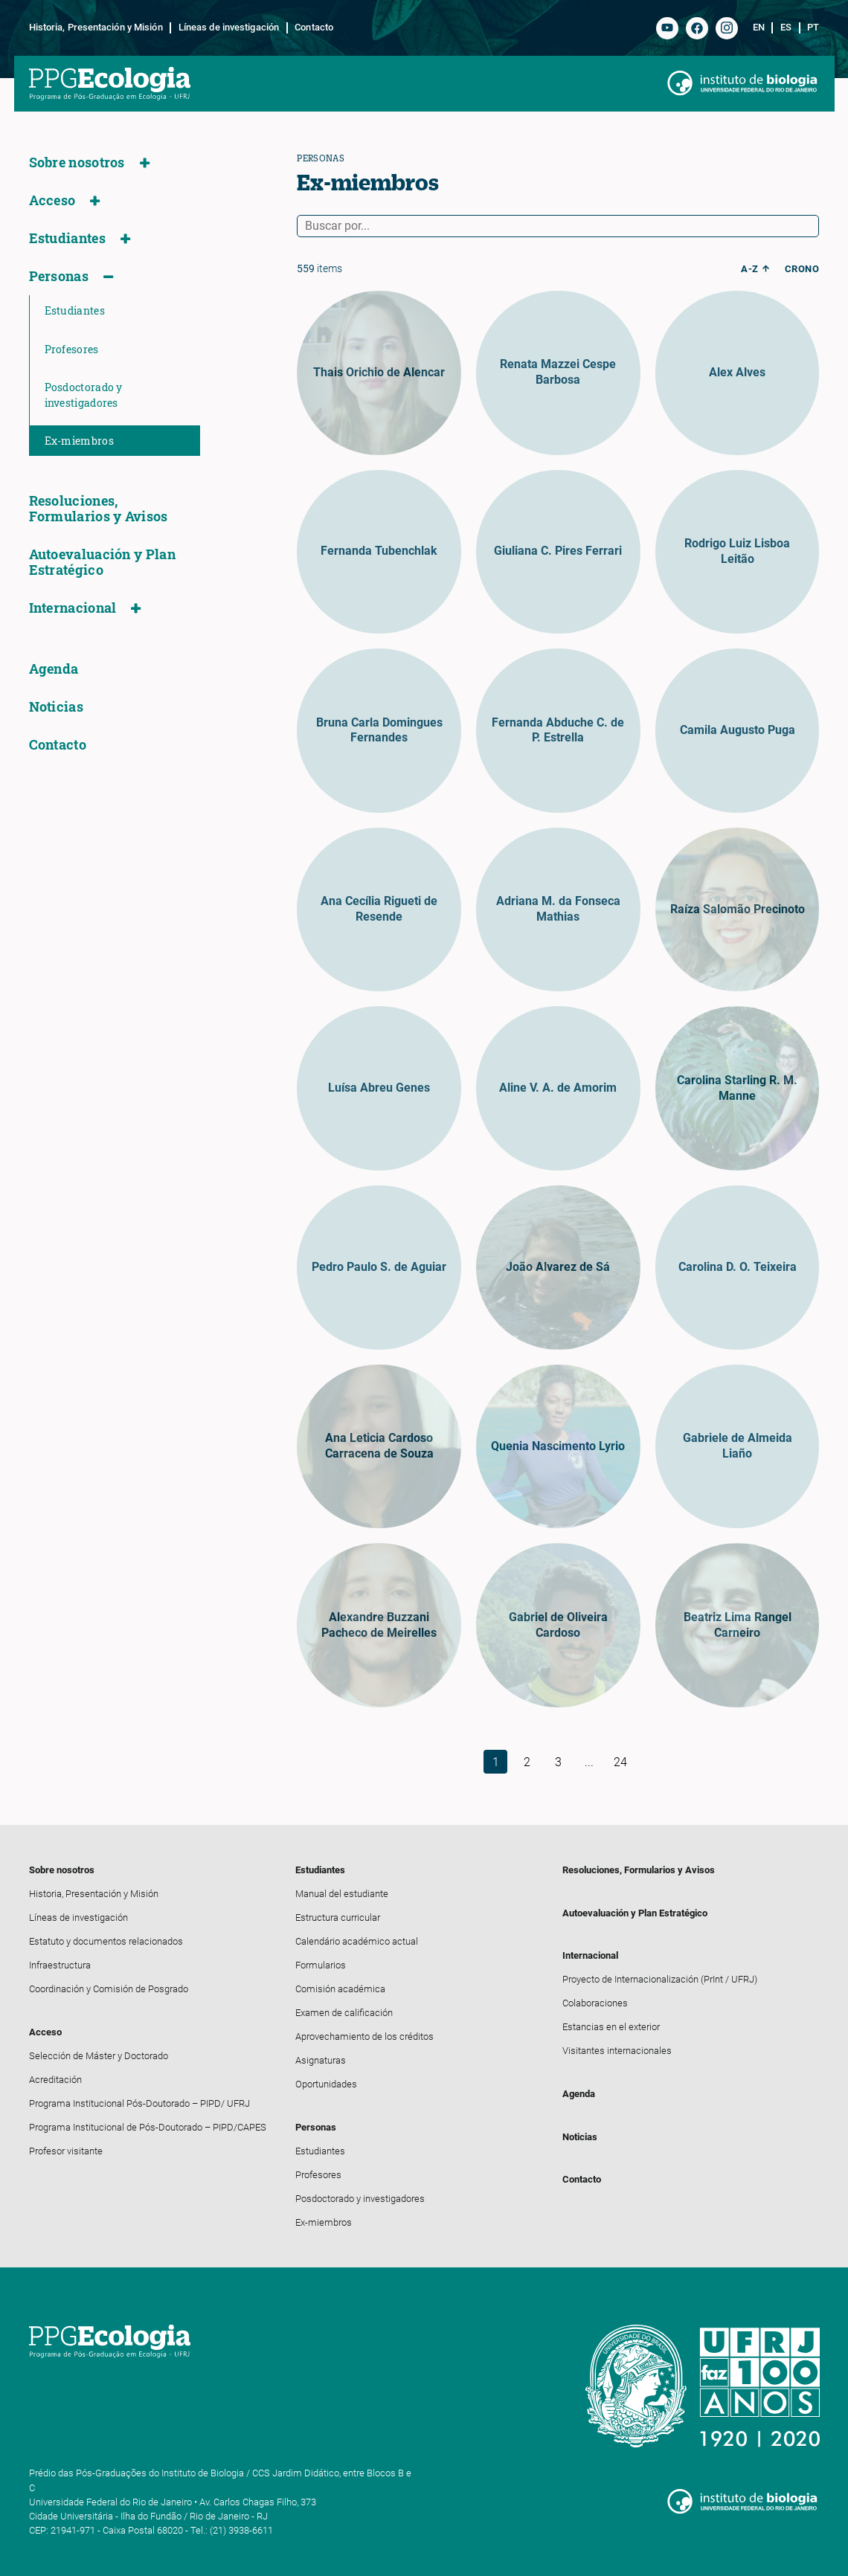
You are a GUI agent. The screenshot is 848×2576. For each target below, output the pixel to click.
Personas (59, 276)
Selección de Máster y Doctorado (98, 2055)
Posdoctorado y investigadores (84, 395)
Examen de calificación (344, 2012)
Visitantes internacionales (617, 2050)
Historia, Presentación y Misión (96, 27)
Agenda (54, 669)
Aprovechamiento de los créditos (364, 2036)
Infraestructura (60, 1965)
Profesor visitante (66, 2151)
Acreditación (55, 2079)
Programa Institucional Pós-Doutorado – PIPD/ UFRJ (139, 2103)
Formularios (320, 1965)
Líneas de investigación (229, 27)
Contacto (314, 27)
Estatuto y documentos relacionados (106, 1941)
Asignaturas (320, 2060)
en (759, 27)
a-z (750, 268)
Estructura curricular (337, 1917)
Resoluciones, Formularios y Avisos (98, 508)
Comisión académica (340, 1988)
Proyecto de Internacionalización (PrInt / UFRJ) (659, 1979)
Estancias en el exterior (611, 2026)
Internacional (73, 608)
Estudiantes (67, 238)
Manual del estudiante (341, 1893)
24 (620, 1762)
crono (802, 268)
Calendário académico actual (356, 1941)
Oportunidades (326, 2084)
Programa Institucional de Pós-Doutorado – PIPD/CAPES (147, 2127)
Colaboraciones (595, 2003)
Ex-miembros (79, 441)
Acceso (52, 200)
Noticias (56, 707)
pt (813, 27)
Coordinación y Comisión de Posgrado (108, 1988)
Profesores (72, 349)
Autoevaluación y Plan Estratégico (102, 562)
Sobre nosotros (77, 162)
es (785, 27)
